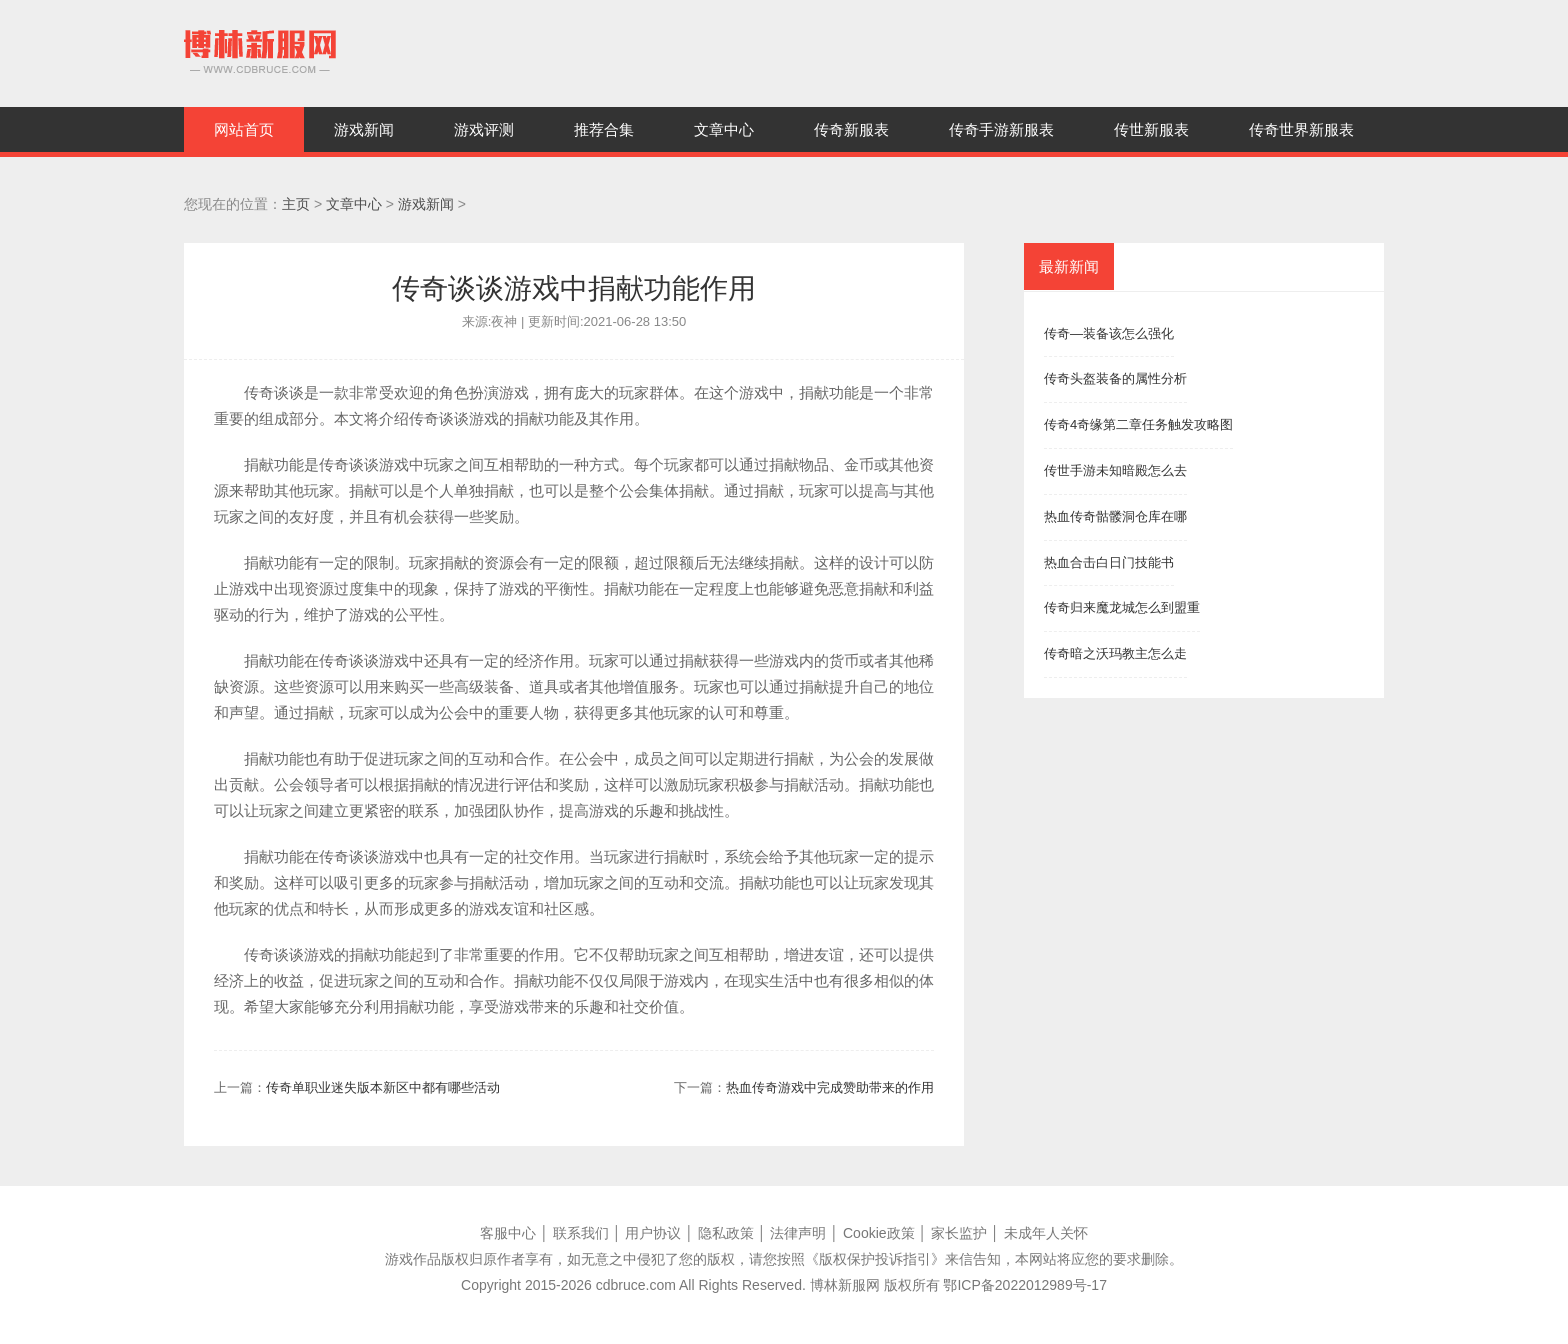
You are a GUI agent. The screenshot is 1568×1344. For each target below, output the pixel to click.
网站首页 (244, 129)
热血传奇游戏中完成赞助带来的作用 (830, 1087)
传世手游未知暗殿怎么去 (1115, 470)
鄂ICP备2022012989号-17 (1024, 1285)
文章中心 (724, 129)
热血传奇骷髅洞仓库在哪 (1115, 516)
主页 (296, 204)
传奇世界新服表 (1301, 129)
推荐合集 (604, 129)
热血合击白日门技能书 (1109, 562)
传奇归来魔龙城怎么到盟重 (1122, 607)
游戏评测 (484, 129)
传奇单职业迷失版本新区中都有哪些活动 (383, 1087)
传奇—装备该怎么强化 (1109, 333)
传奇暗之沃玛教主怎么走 (1115, 653)
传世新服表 (1151, 129)
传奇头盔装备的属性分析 (1115, 378)
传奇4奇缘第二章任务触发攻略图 (1138, 424)
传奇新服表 (851, 129)
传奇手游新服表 (1001, 129)
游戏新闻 (364, 129)
